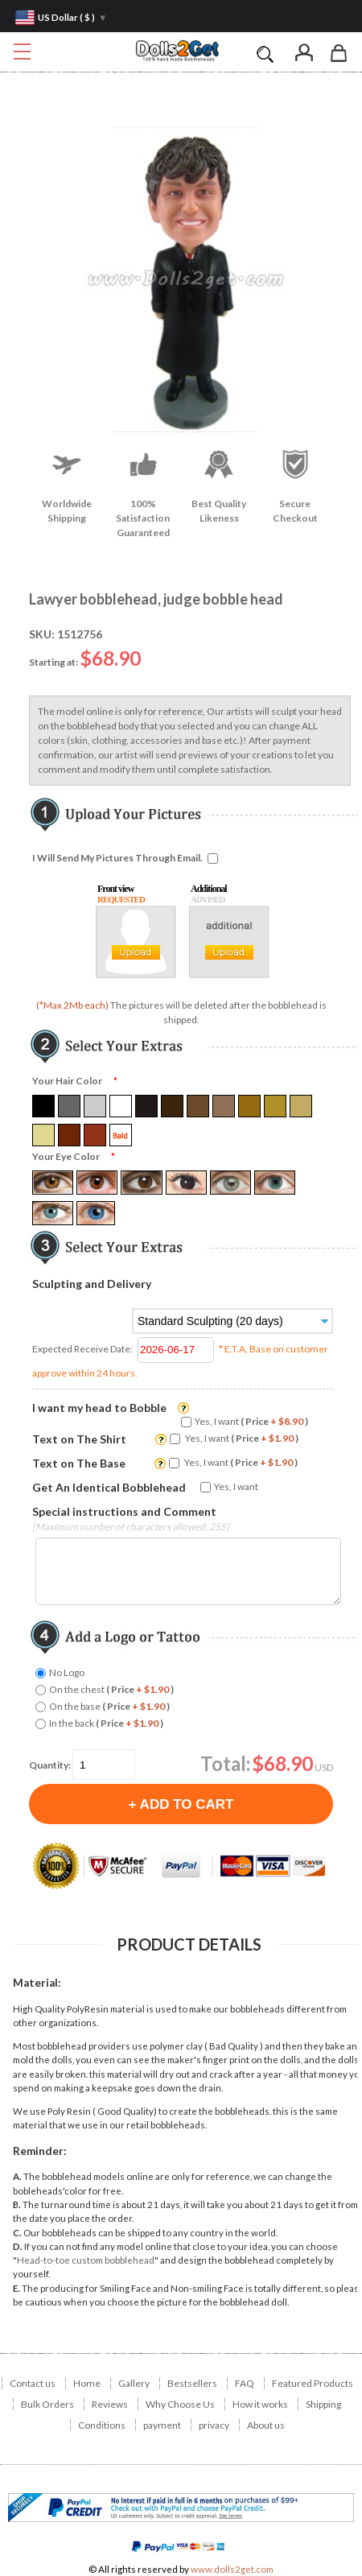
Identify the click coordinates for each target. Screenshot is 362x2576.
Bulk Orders (47, 2404)
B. (17, 2204)
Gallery (134, 2383)
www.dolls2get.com (232, 2569)
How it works (260, 2404)
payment (162, 2425)
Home (87, 2383)
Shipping (323, 2404)
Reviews (110, 2404)
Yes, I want (251, 1421)
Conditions (101, 2425)
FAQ (244, 2383)
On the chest (111, 1689)
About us (266, 2425)
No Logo (66, 1672)
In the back (106, 1723)
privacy (214, 2425)
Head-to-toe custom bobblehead (85, 2260)
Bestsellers (192, 2383)
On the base (109, 1706)
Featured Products (312, 2383)
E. (16, 2288)
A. (17, 2176)
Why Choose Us (180, 2404)
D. (18, 2246)
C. (17, 2232)
